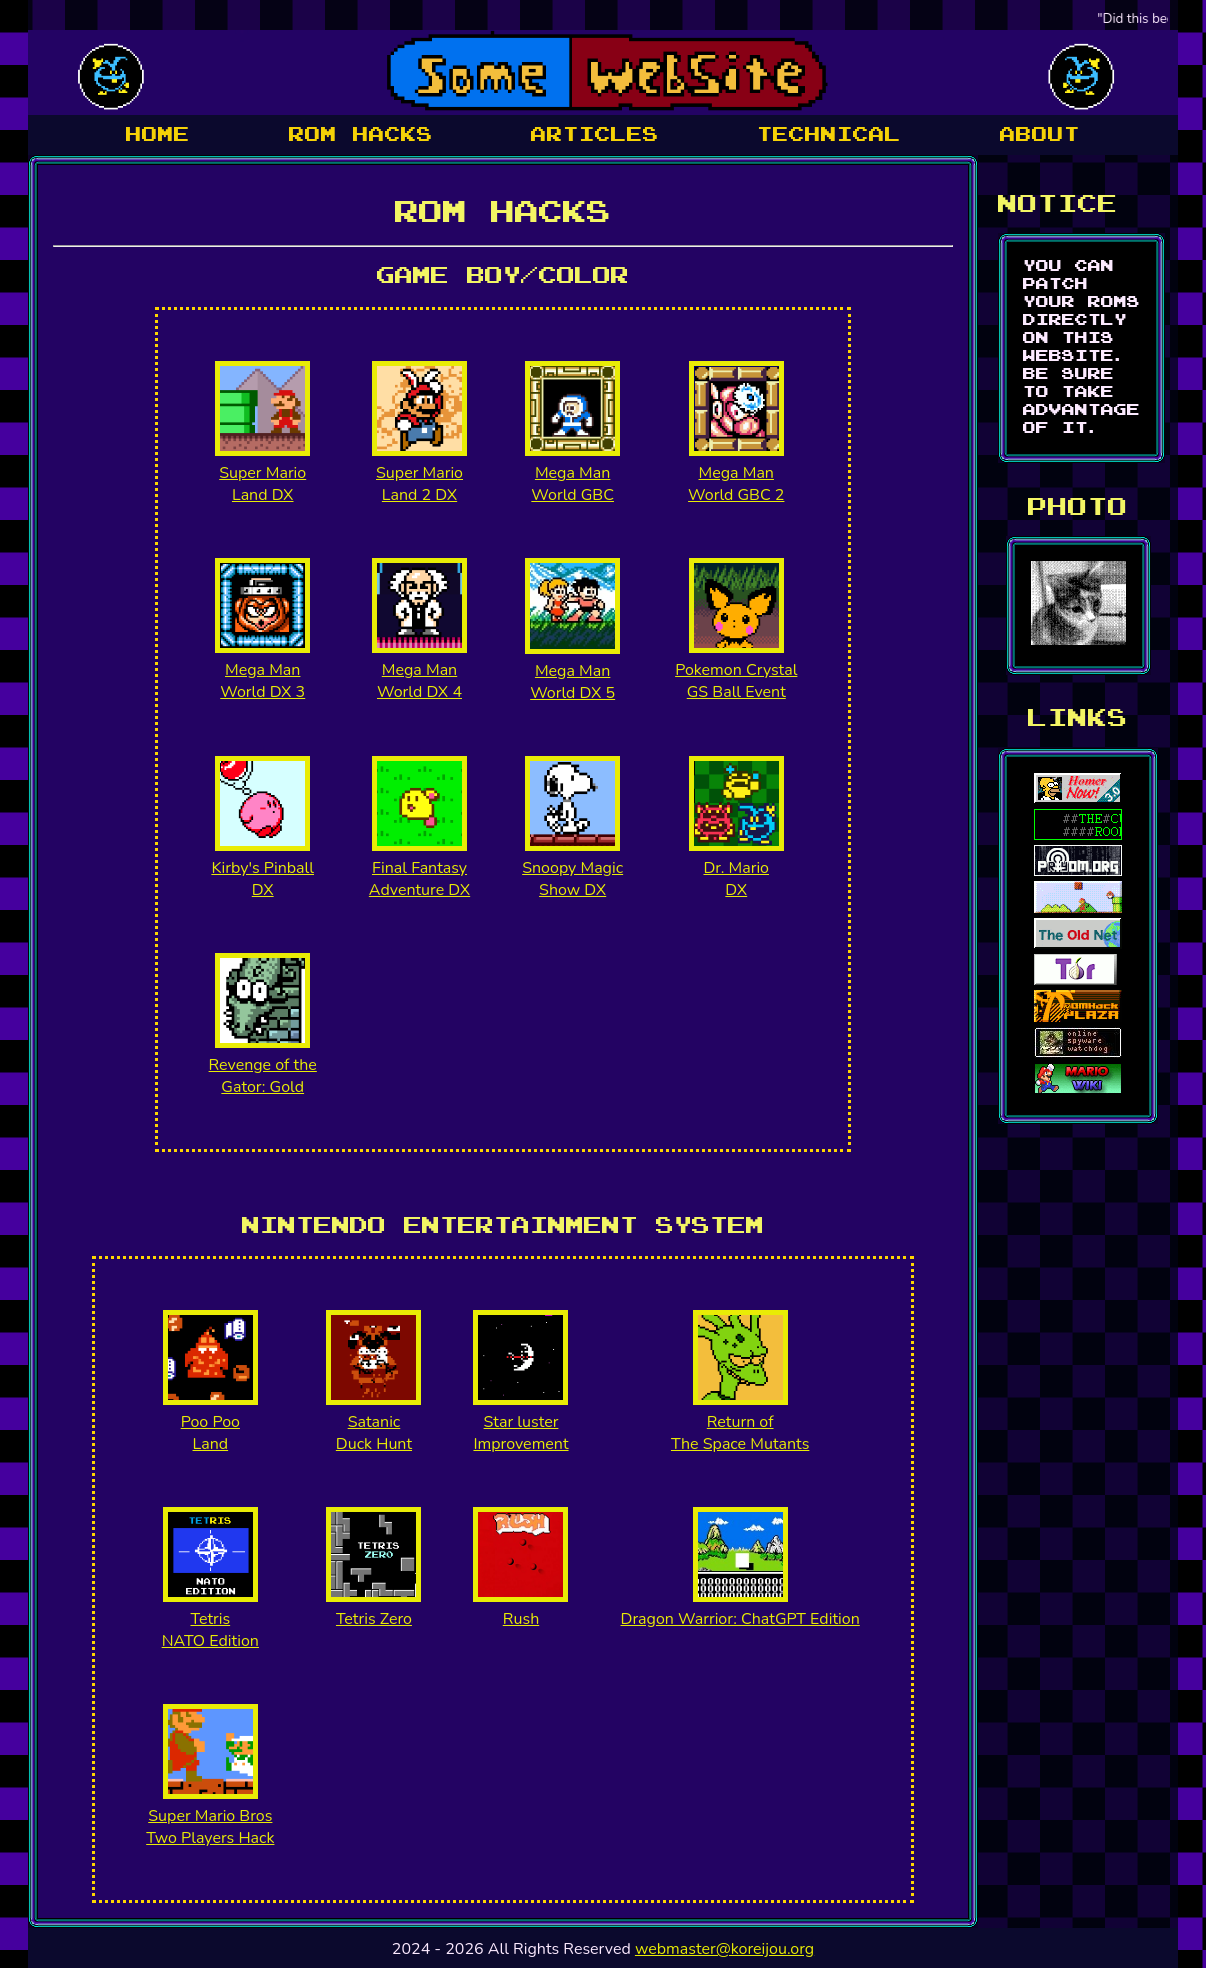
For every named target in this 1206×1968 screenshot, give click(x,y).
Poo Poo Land (210, 1433)
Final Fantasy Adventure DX (419, 879)
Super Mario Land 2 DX (419, 484)
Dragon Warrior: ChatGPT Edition (740, 1619)
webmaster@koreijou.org (724, 1949)
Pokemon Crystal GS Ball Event (736, 681)
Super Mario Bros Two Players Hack (210, 1827)
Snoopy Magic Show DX (572, 879)
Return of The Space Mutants (740, 1433)
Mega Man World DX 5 (572, 682)
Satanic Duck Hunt (374, 1433)
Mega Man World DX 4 (419, 681)
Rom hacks (361, 135)
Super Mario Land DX (262, 484)
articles (595, 135)
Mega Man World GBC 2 (736, 484)
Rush (521, 1619)
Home (158, 135)
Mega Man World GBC (572, 484)
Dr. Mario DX (736, 879)
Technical (829, 135)
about (1040, 135)
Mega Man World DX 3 (262, 681)
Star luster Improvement (520, 1433)
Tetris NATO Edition (210, 1630)
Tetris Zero (374, 1619)
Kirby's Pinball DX (262, 879)
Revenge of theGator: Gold (263, 1076)
